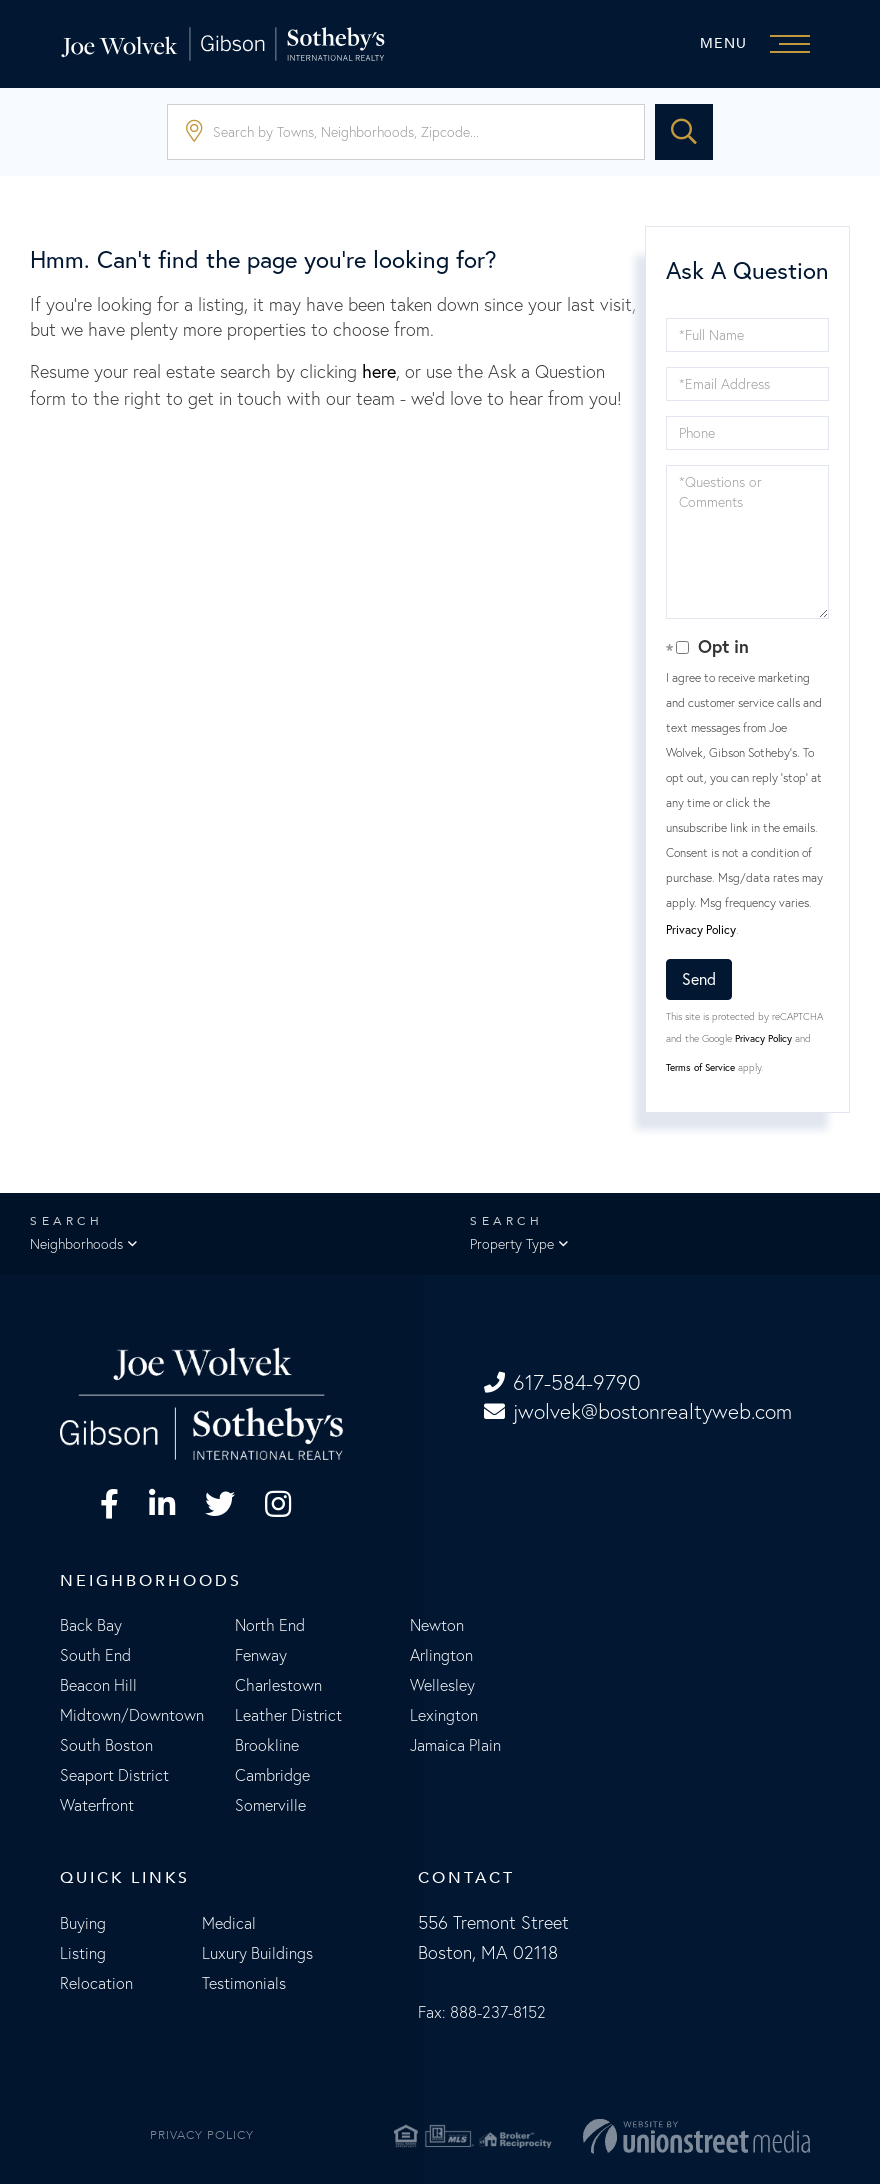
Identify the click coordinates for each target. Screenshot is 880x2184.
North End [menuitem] (270, 1625)
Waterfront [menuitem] (97, 1805)
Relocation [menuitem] (96, 1983)
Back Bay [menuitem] (91, 1625)
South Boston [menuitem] (106, 1745)
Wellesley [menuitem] (442, 1685)
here (379, 371)
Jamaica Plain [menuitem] (455, 1745)
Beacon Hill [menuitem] (98, 1685)
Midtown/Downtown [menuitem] (132, 1715)
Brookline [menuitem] (267, 1745)
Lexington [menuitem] (444, 1715)
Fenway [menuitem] (261, 1655)
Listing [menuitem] (83, 1953)
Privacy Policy (701, 929)
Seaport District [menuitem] (114, 1775)
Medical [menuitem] (229, 1923)
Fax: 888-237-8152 (482, 2012)
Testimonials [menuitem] (244, 1983)
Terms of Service (700, 1067)
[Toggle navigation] (760, 44)
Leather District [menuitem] (288, 1715)
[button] (684, 132)
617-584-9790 (562, 1382)
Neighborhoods (76, 1244)
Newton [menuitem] (437, 1625)
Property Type (512, 1244)
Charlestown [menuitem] (278, 1685)
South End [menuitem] (95, 1655)
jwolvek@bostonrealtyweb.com (638, 1411)
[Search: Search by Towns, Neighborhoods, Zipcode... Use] (406, 132)
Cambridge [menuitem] (272, 1775)
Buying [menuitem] (83, 1923)
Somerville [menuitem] (270, 1805)
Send (699, 979)
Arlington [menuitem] (441, 1655)
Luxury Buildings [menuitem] (257, 1953)
